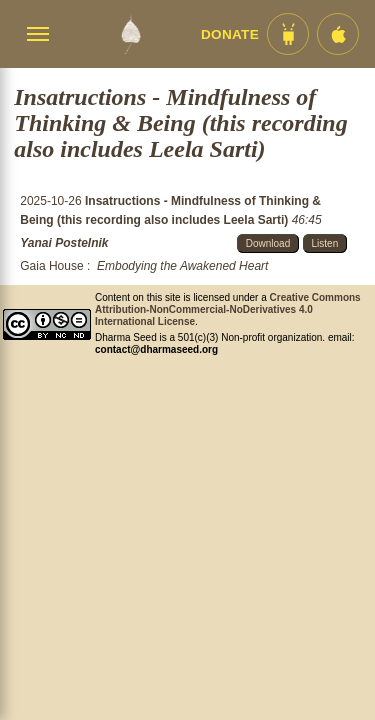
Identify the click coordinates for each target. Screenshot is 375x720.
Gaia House (51, 266)
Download (268, 243)
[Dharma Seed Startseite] (130, 34)
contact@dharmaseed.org (156, 349)
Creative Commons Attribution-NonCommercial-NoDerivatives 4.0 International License (228, 309)
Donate (230, 34)
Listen (325, 243)
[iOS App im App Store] (338, 34)
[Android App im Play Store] (288, 34)
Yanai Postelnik (64, 243)
